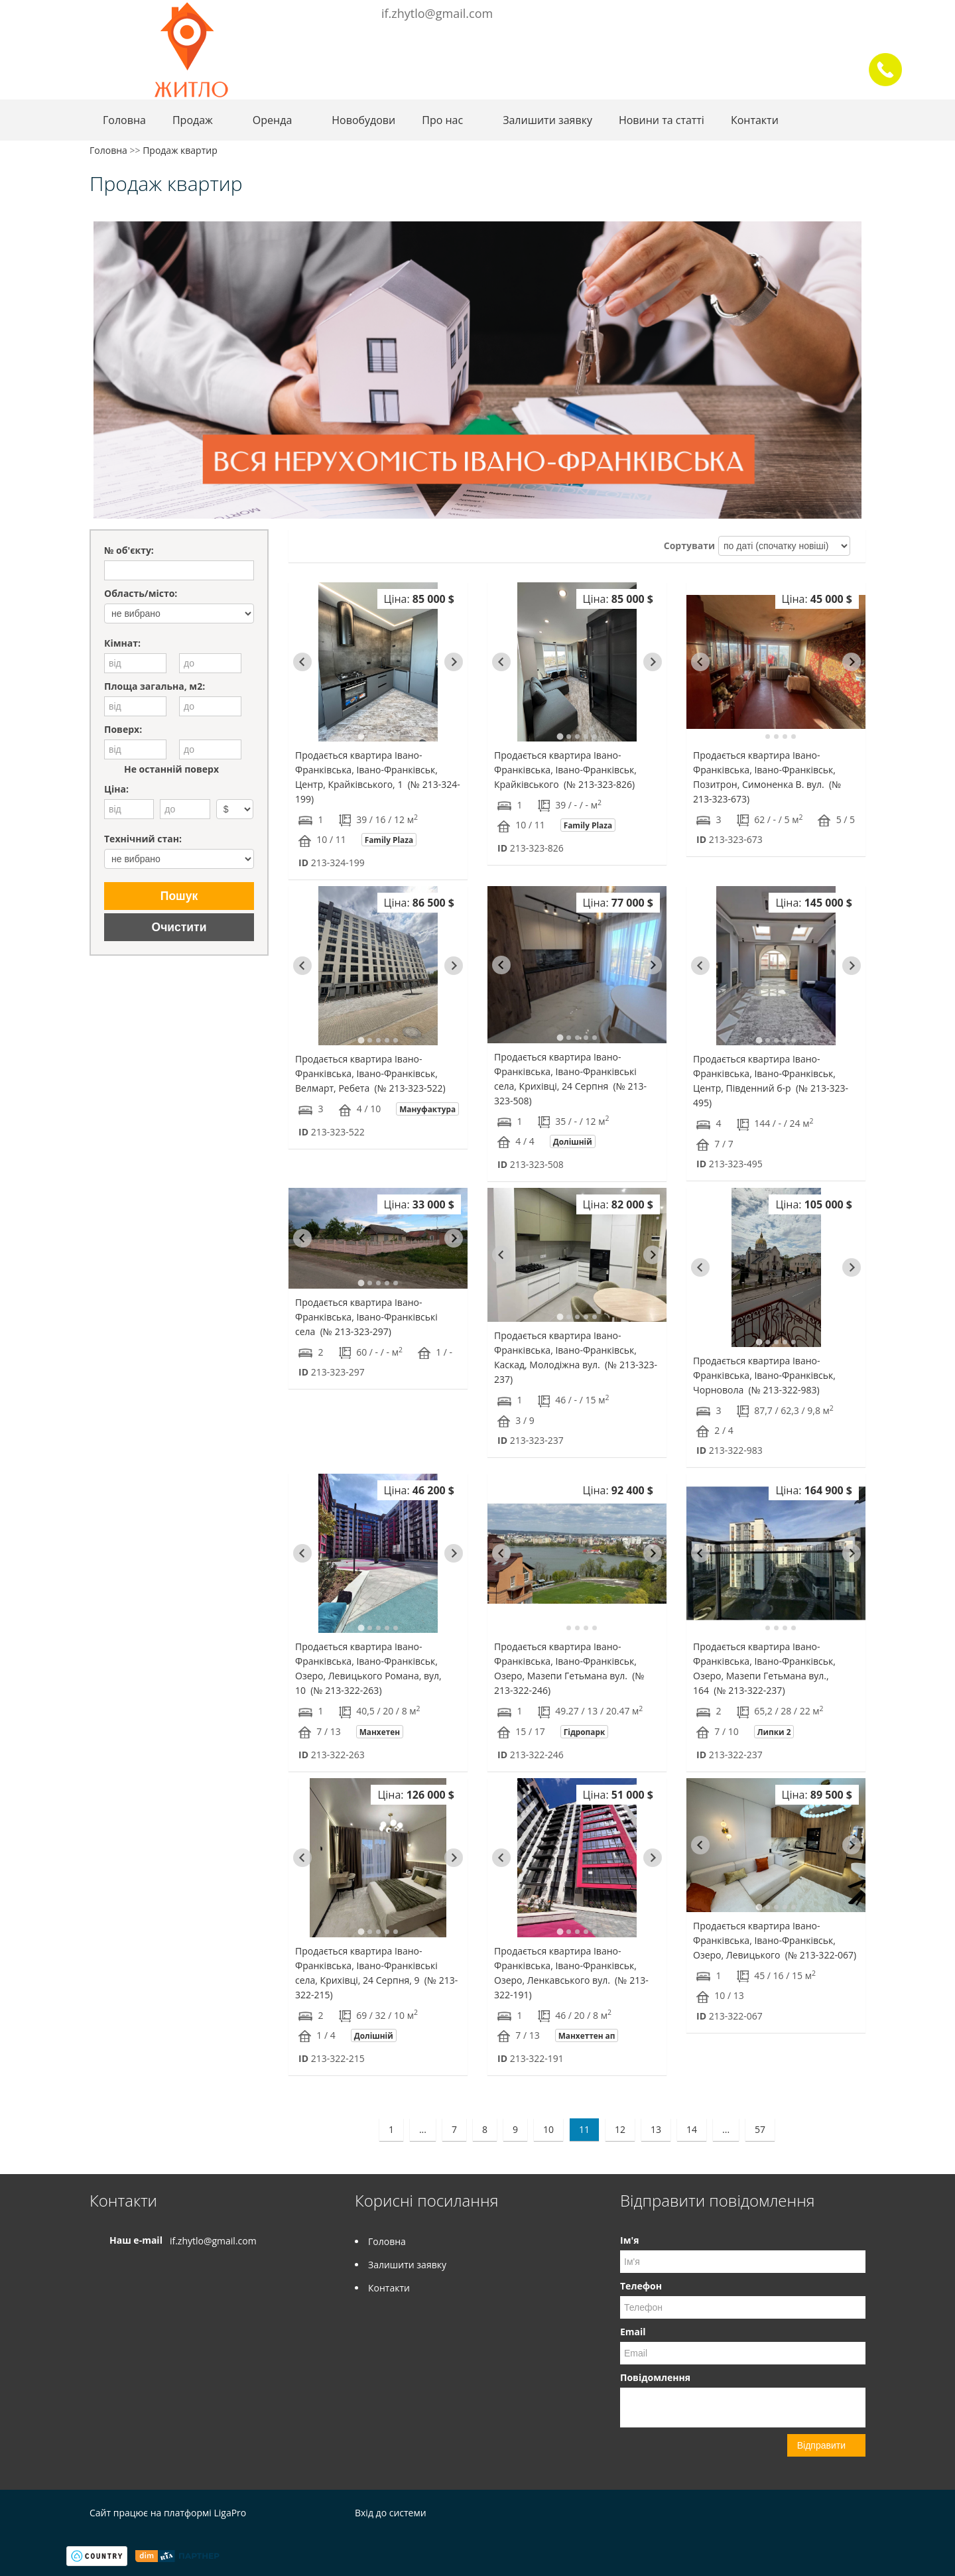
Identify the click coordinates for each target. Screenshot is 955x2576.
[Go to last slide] (302, 662)
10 (548, 2129)
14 (691, 2129)
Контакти (755, 120)
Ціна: (116, 789)
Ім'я (629, 2240)
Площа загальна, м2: (154, 686)
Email (633, 2331)
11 (584, 2129)
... (422, 2129)
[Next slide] (453, 662)
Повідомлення (655, 2377)
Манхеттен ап (586, 2035)
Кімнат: (122, 643)
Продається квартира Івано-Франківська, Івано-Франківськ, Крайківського (565, 770)
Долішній (572, 1141)
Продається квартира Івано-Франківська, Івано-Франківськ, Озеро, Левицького (774, 1940)
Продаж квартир (180, 150)
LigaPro (230, 2512)
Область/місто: (140, 593)
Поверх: (123, 729)
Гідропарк (584, 1731)
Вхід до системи (390, 2512)
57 (760, 2129)
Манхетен (379, 1731)
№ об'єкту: (129, 550)
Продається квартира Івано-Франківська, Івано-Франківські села (366, 1317)
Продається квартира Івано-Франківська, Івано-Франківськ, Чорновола (764, 1375)
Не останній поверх (161, 769)
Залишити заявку (547, 120)
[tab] (360, 736)
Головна (124, 120)
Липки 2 (774, 1731)
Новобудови (363, 120)
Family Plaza (389, 839)
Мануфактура (427, 1109)
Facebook (836, 12)
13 (656, 2129)
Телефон (641, 2286)
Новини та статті (661, 120)
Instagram (854, 12)
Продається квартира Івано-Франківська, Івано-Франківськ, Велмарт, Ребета (370, 1073)
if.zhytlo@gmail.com (437, 13)
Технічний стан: (143, 838)
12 (620, 2129)
